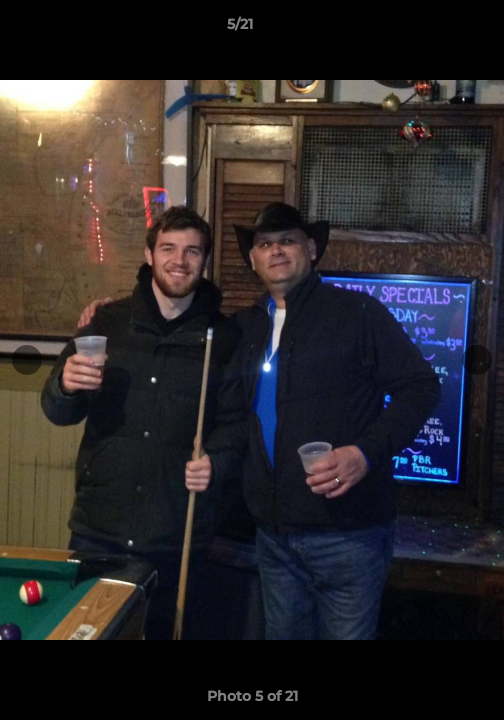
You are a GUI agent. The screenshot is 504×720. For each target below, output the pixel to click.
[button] (432, 29)
